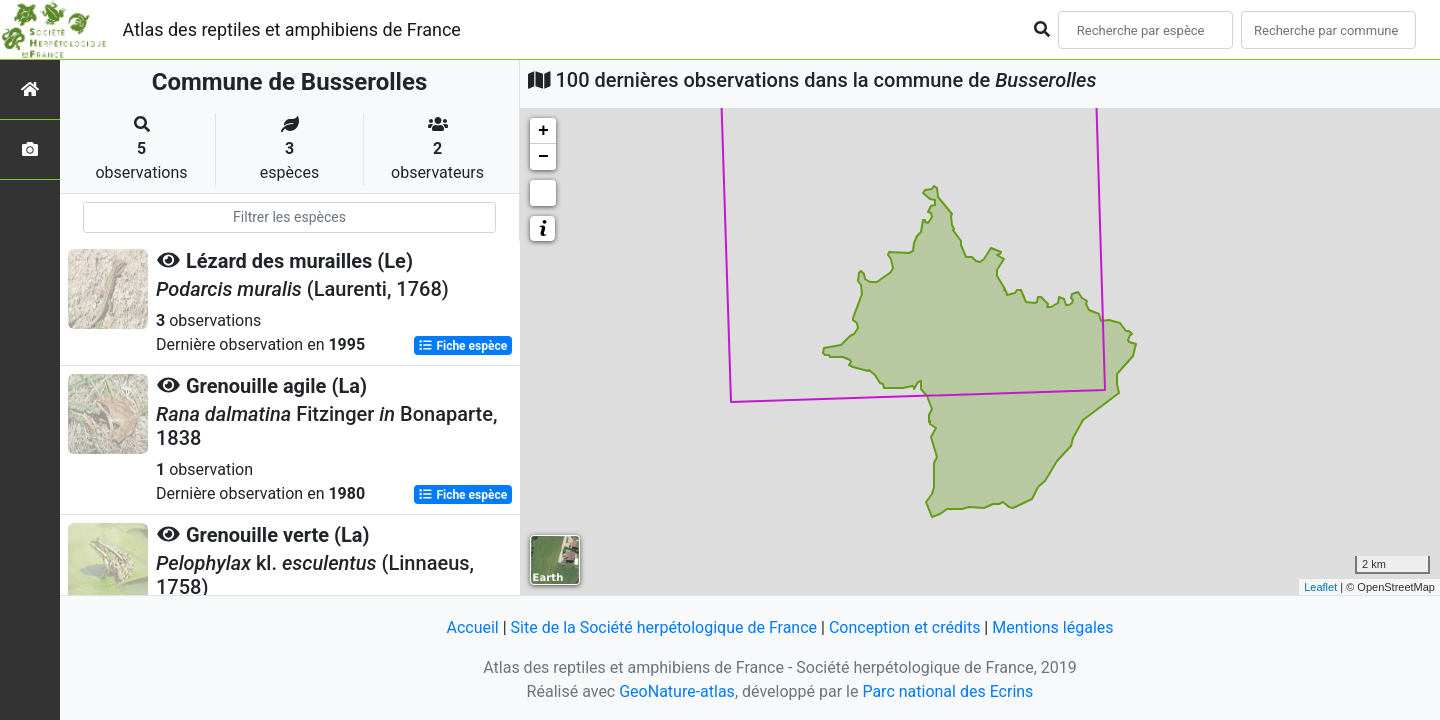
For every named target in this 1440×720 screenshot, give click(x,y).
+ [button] (543, 131)
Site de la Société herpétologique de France (664, 627)
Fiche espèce (462, 346)
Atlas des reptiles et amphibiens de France (292, 29)
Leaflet (1320, 587)
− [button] (543, 157)
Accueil (472, 627)
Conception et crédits (905, 627)
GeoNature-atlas (677, 691)
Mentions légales (1052, 627)
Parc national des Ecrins (947, 691)
